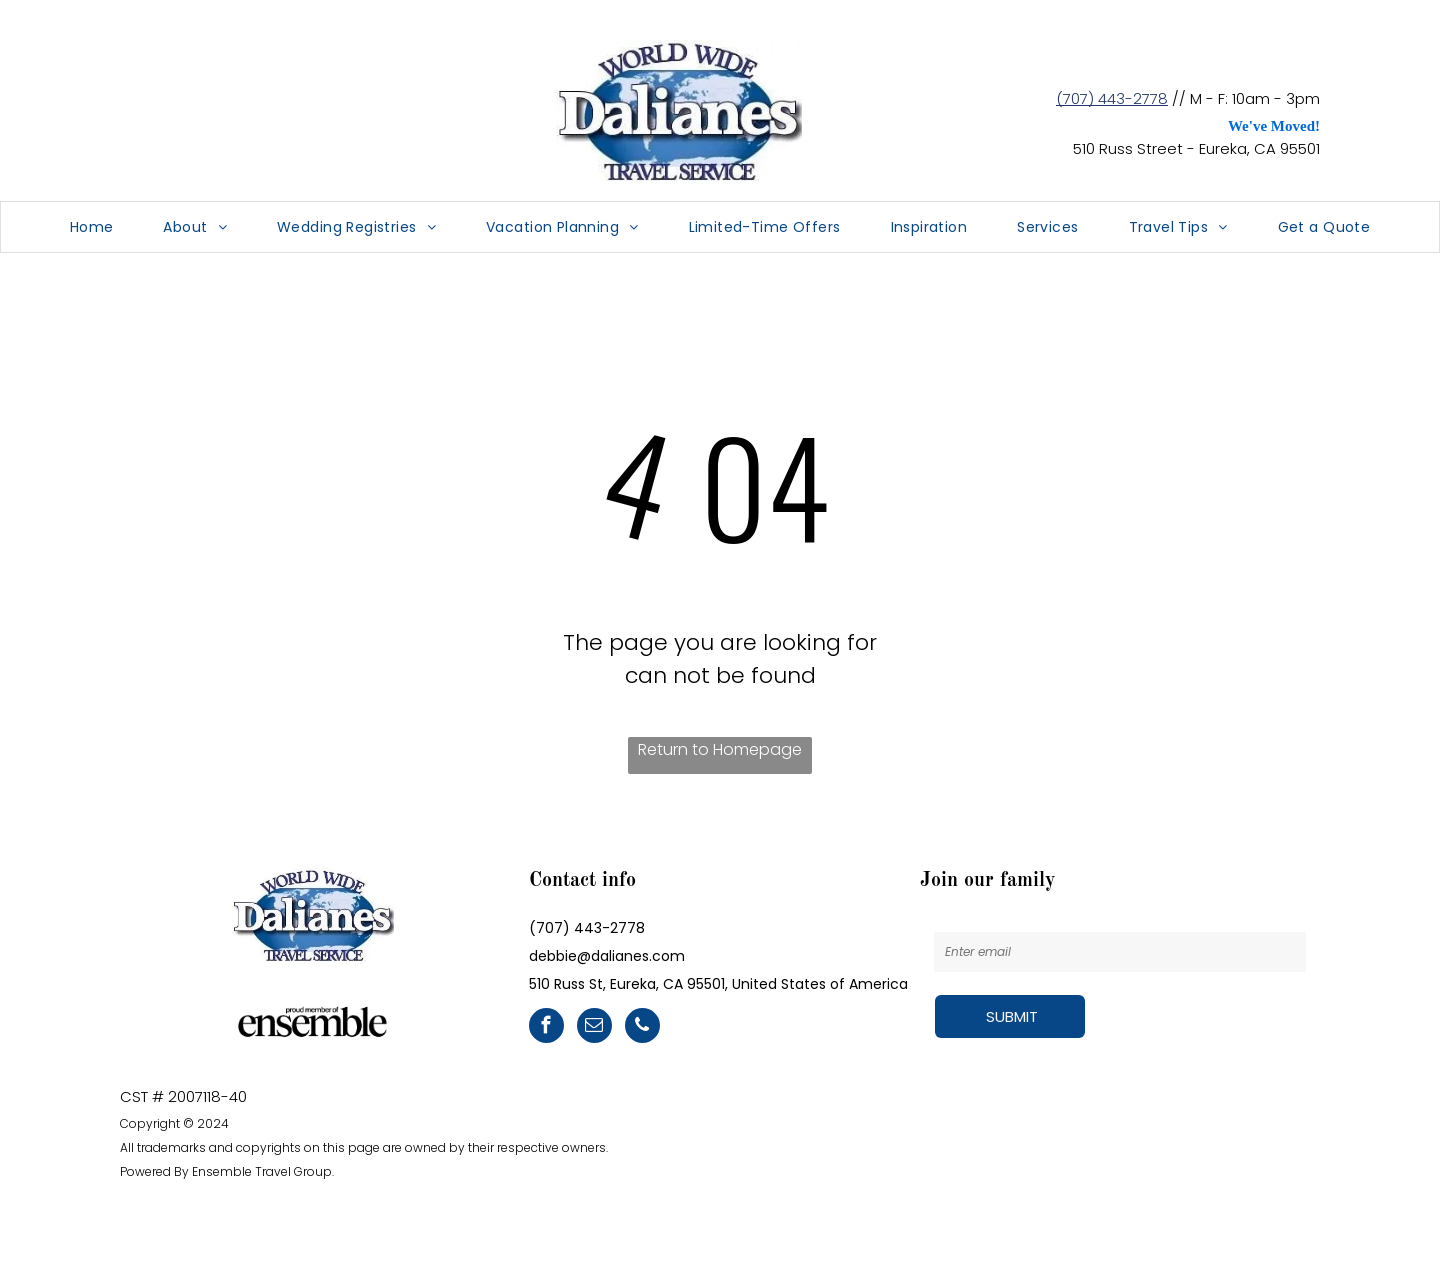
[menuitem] (92, 227)
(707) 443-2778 (1112, 98)
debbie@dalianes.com (607, 956)
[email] (594, 1028)
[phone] (642, 1028)
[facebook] (546, 1028)
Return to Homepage (720, 749)
